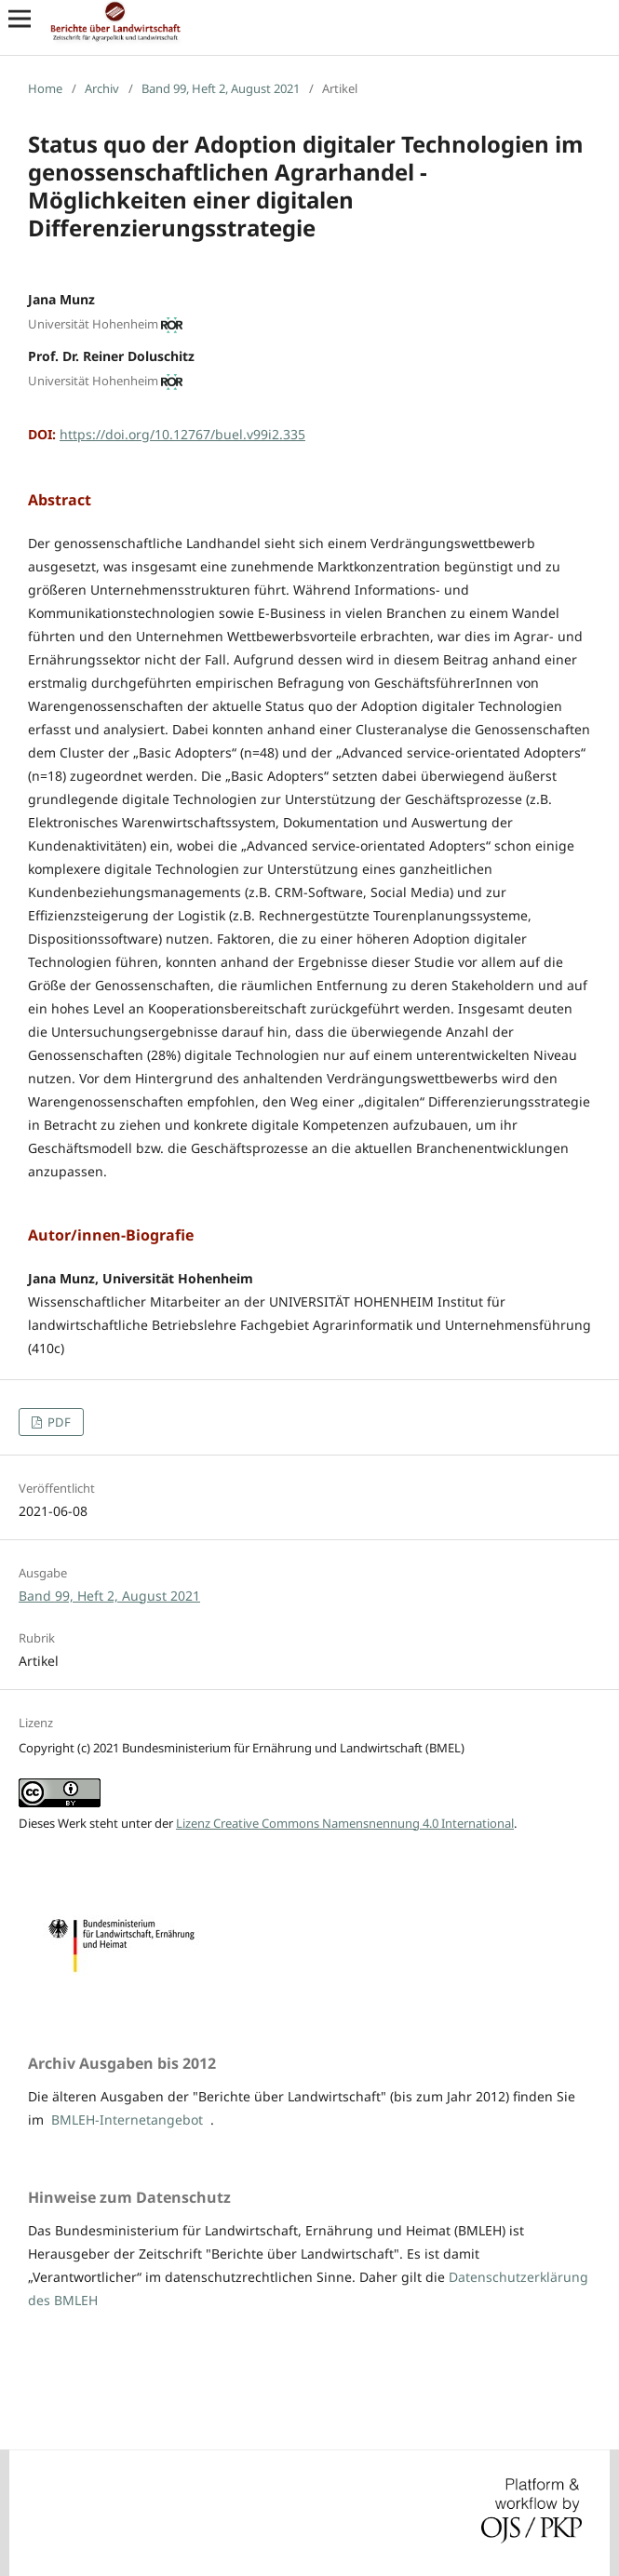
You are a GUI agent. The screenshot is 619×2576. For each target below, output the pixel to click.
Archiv (102, 88)
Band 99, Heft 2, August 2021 (220, 88)
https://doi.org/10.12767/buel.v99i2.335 (182, 434)
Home (45, 88)
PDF (58, 1422)
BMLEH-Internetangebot (127, 2119)
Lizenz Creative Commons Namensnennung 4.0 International (345, 1823)
